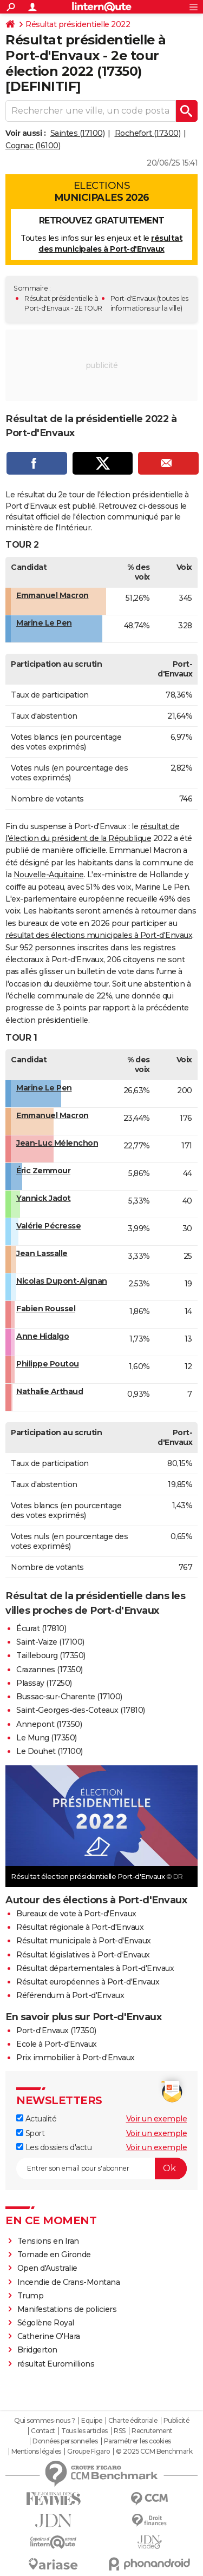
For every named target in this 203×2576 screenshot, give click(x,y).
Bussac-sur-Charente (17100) (69, 1696)
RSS (120, 2431)
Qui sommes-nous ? (44, 2420)
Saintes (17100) (77, 133)
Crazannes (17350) (49, 1669)
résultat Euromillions (56, 2364)
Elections (101, 191)
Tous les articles (84, 2431)
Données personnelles (64, 2441)
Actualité (36, 2119)
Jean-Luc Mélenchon (57, 1143)
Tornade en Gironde (54, 2254)
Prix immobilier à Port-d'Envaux (75, 2057)
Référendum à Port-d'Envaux (70, 1995)
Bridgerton (37, 2350)
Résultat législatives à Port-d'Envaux (83, 1955)
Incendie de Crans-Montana (68, 2282)
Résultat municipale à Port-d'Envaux (83, 1941)
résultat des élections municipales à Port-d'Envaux (98, 935)
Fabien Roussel (45, 1308)
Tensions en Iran (48, 2241)
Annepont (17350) (49, 1724)
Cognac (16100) (32, 145)
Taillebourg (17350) (51, 1655)
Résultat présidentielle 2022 (77, 24)
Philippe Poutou (47, 1364)
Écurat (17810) (41, 1628)
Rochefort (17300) (148, 133)
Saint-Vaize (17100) (50, 1642)
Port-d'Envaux (133, 298)
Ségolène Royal (45, 2323)
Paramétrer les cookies (137, 2441)
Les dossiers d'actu (53, 2147)
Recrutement (152, 2431)
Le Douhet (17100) (49, 1751)
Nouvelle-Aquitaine (49, 874)
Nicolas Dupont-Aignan (61, 1281)
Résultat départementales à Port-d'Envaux (95, 1968)
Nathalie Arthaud (49, 1391)
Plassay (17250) (44, 1683)
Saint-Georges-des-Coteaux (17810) (80, 1710)
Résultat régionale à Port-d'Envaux (79, 1927)
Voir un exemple (156, 2119)
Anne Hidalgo (42, 1336)
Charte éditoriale (133, 2420)
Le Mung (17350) (46, 1738)
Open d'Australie (47, 2268)
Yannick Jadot (43, 1198)
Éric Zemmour (43, 1170)
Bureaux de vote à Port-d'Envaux (76, 1913)
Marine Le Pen (44, 623)
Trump (30, 2296)
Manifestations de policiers (67, 2309)
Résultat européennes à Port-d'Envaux (87, 1982)
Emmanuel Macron (52, 595)
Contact (43, 2431)
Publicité (176, 2420)
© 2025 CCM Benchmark (154, 2451)
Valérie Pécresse (48, 1226)
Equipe (91, 2420)
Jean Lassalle (42, 1253)
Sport (30, 2133)
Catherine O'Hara (48, 2336)
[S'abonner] (101, 2168)
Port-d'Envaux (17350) (56, 2030)
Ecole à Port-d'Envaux (56, 2044)
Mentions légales (36, 2451)
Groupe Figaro (88, 2451)
